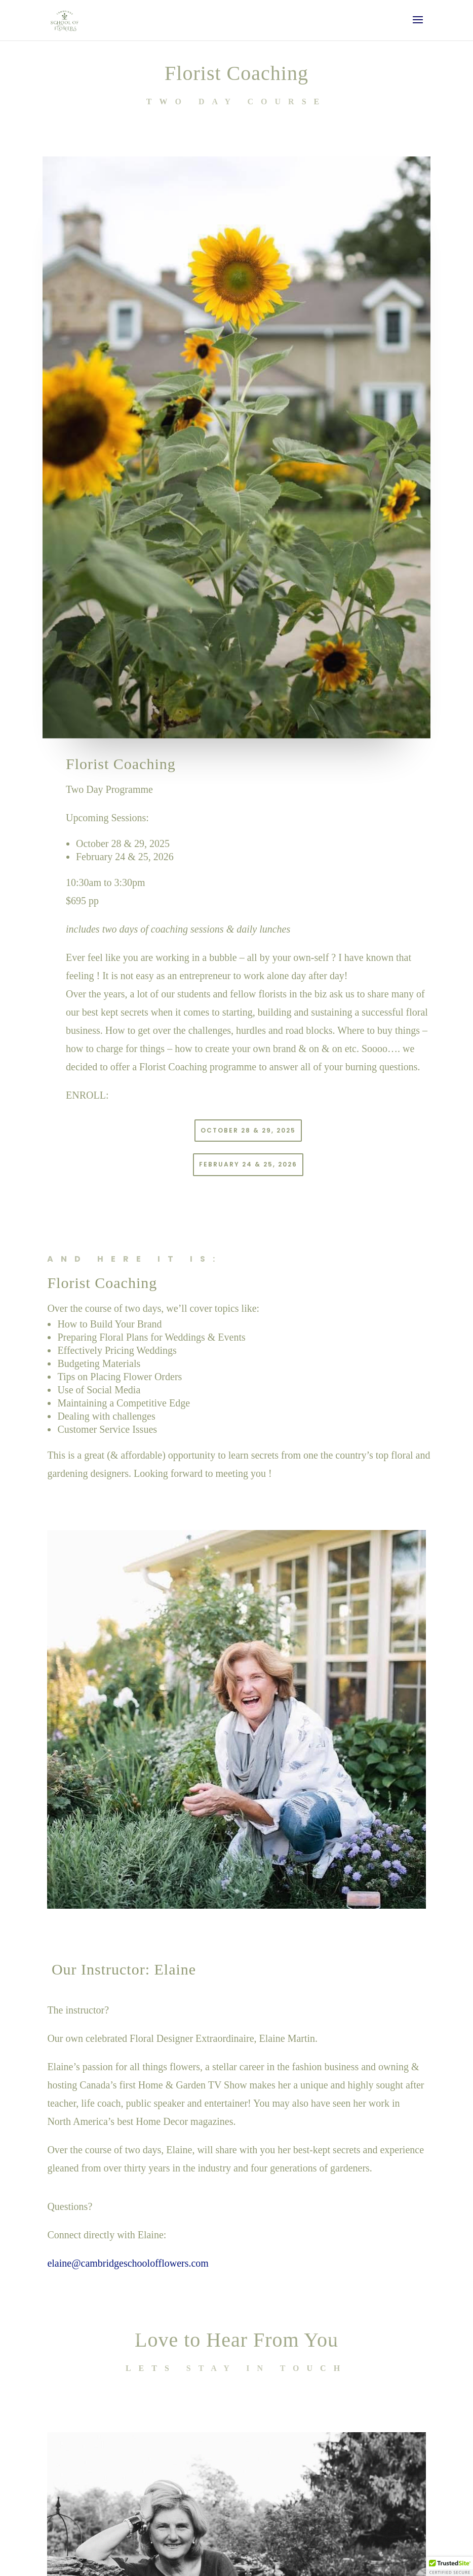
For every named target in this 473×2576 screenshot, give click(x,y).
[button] (449, 2566)
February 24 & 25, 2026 (248, 1164)
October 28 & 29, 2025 (248, 1130)
